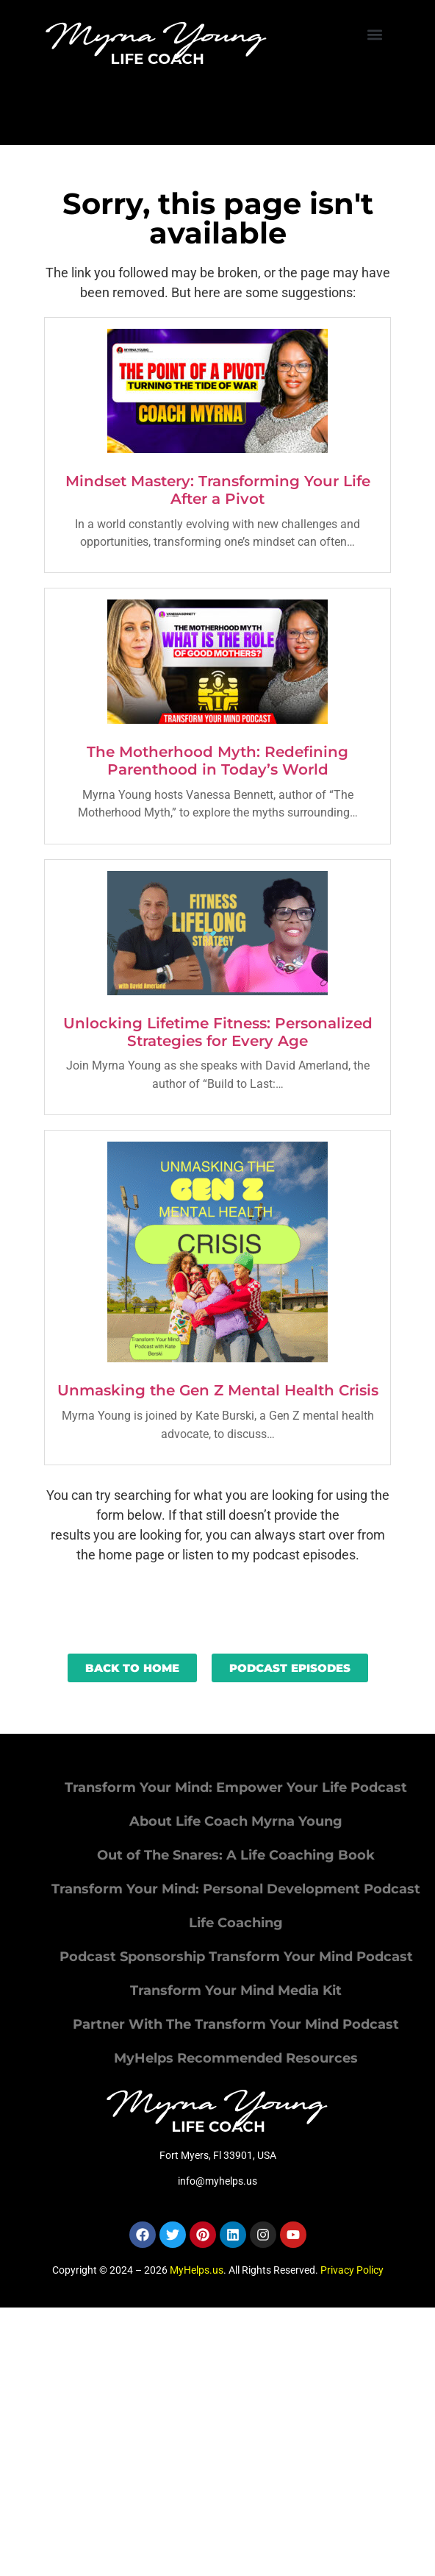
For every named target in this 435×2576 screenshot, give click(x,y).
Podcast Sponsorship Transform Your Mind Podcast (236, 1957)
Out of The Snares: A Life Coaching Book (236, 1855)
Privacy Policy (352, 2270)
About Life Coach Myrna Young (235, 1821)
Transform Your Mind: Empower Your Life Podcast (236, 1787)
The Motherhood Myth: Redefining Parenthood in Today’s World (217, 760)
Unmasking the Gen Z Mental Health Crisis (217, 1390)
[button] (375, 34)
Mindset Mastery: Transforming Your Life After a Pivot (217, 490)
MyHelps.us (196, 2270)
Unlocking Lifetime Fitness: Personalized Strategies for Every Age (218, 1032)
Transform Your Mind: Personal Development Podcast (235, 1889)
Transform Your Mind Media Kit (236, 1990)
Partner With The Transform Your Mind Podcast (236, 2024)
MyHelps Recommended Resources (236, 2058)
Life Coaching (236, 1923)
